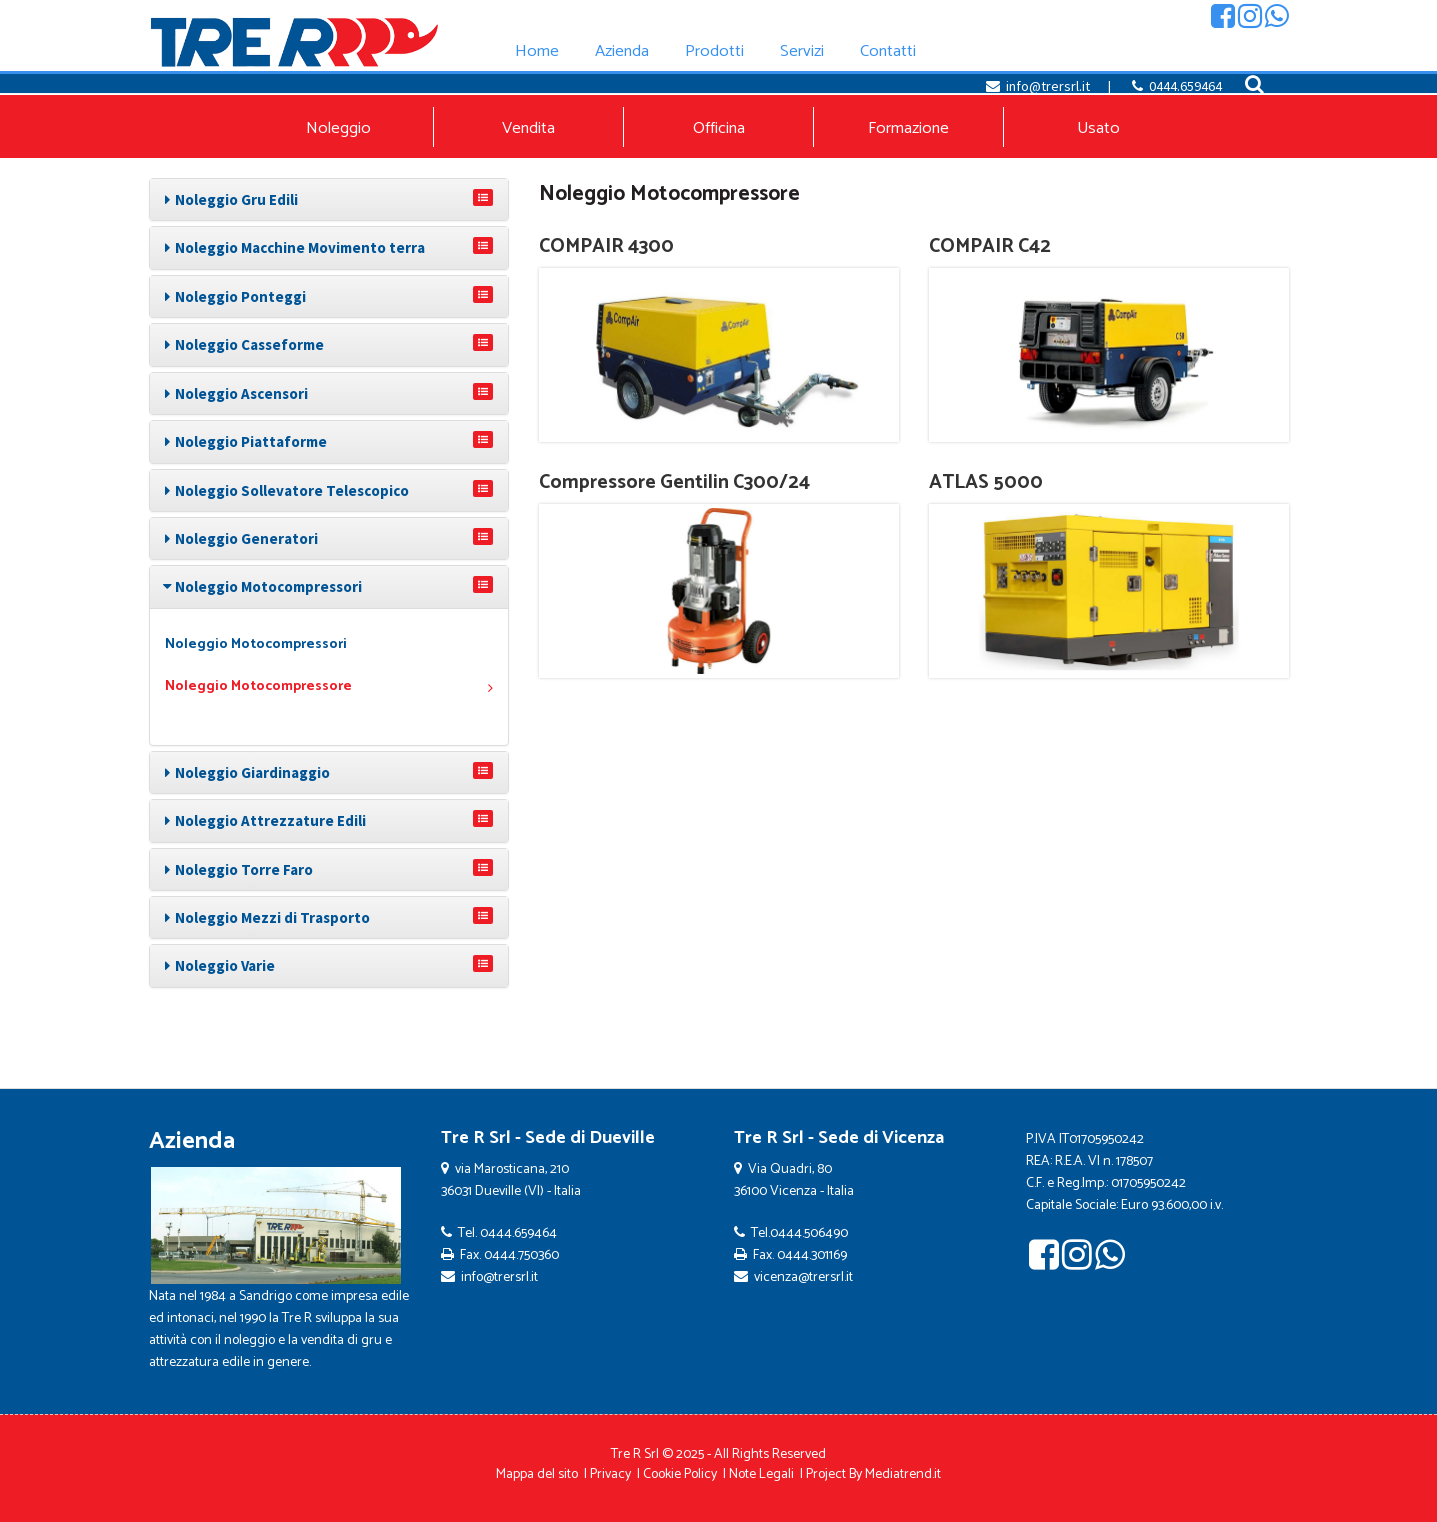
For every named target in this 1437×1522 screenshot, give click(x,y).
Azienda (192, 1141)
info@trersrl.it (1048, 86)
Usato (1098, 128)
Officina (719, 128)
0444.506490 (809, 1233)
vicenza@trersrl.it (803, 1277)
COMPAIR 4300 (606, 246)
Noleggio (338, 128)
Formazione (908, 128)
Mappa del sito (537, 1474)
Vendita (528, 128)
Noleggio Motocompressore (329, 686)
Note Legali (761, 1474)
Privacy (610, 1474)
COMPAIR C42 (990, 246)
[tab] (329, 199)
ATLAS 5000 (986, 482)
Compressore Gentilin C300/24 (674, 482)
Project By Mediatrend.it (873, 1474)
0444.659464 (1185, 86)
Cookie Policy (680, 1474)
